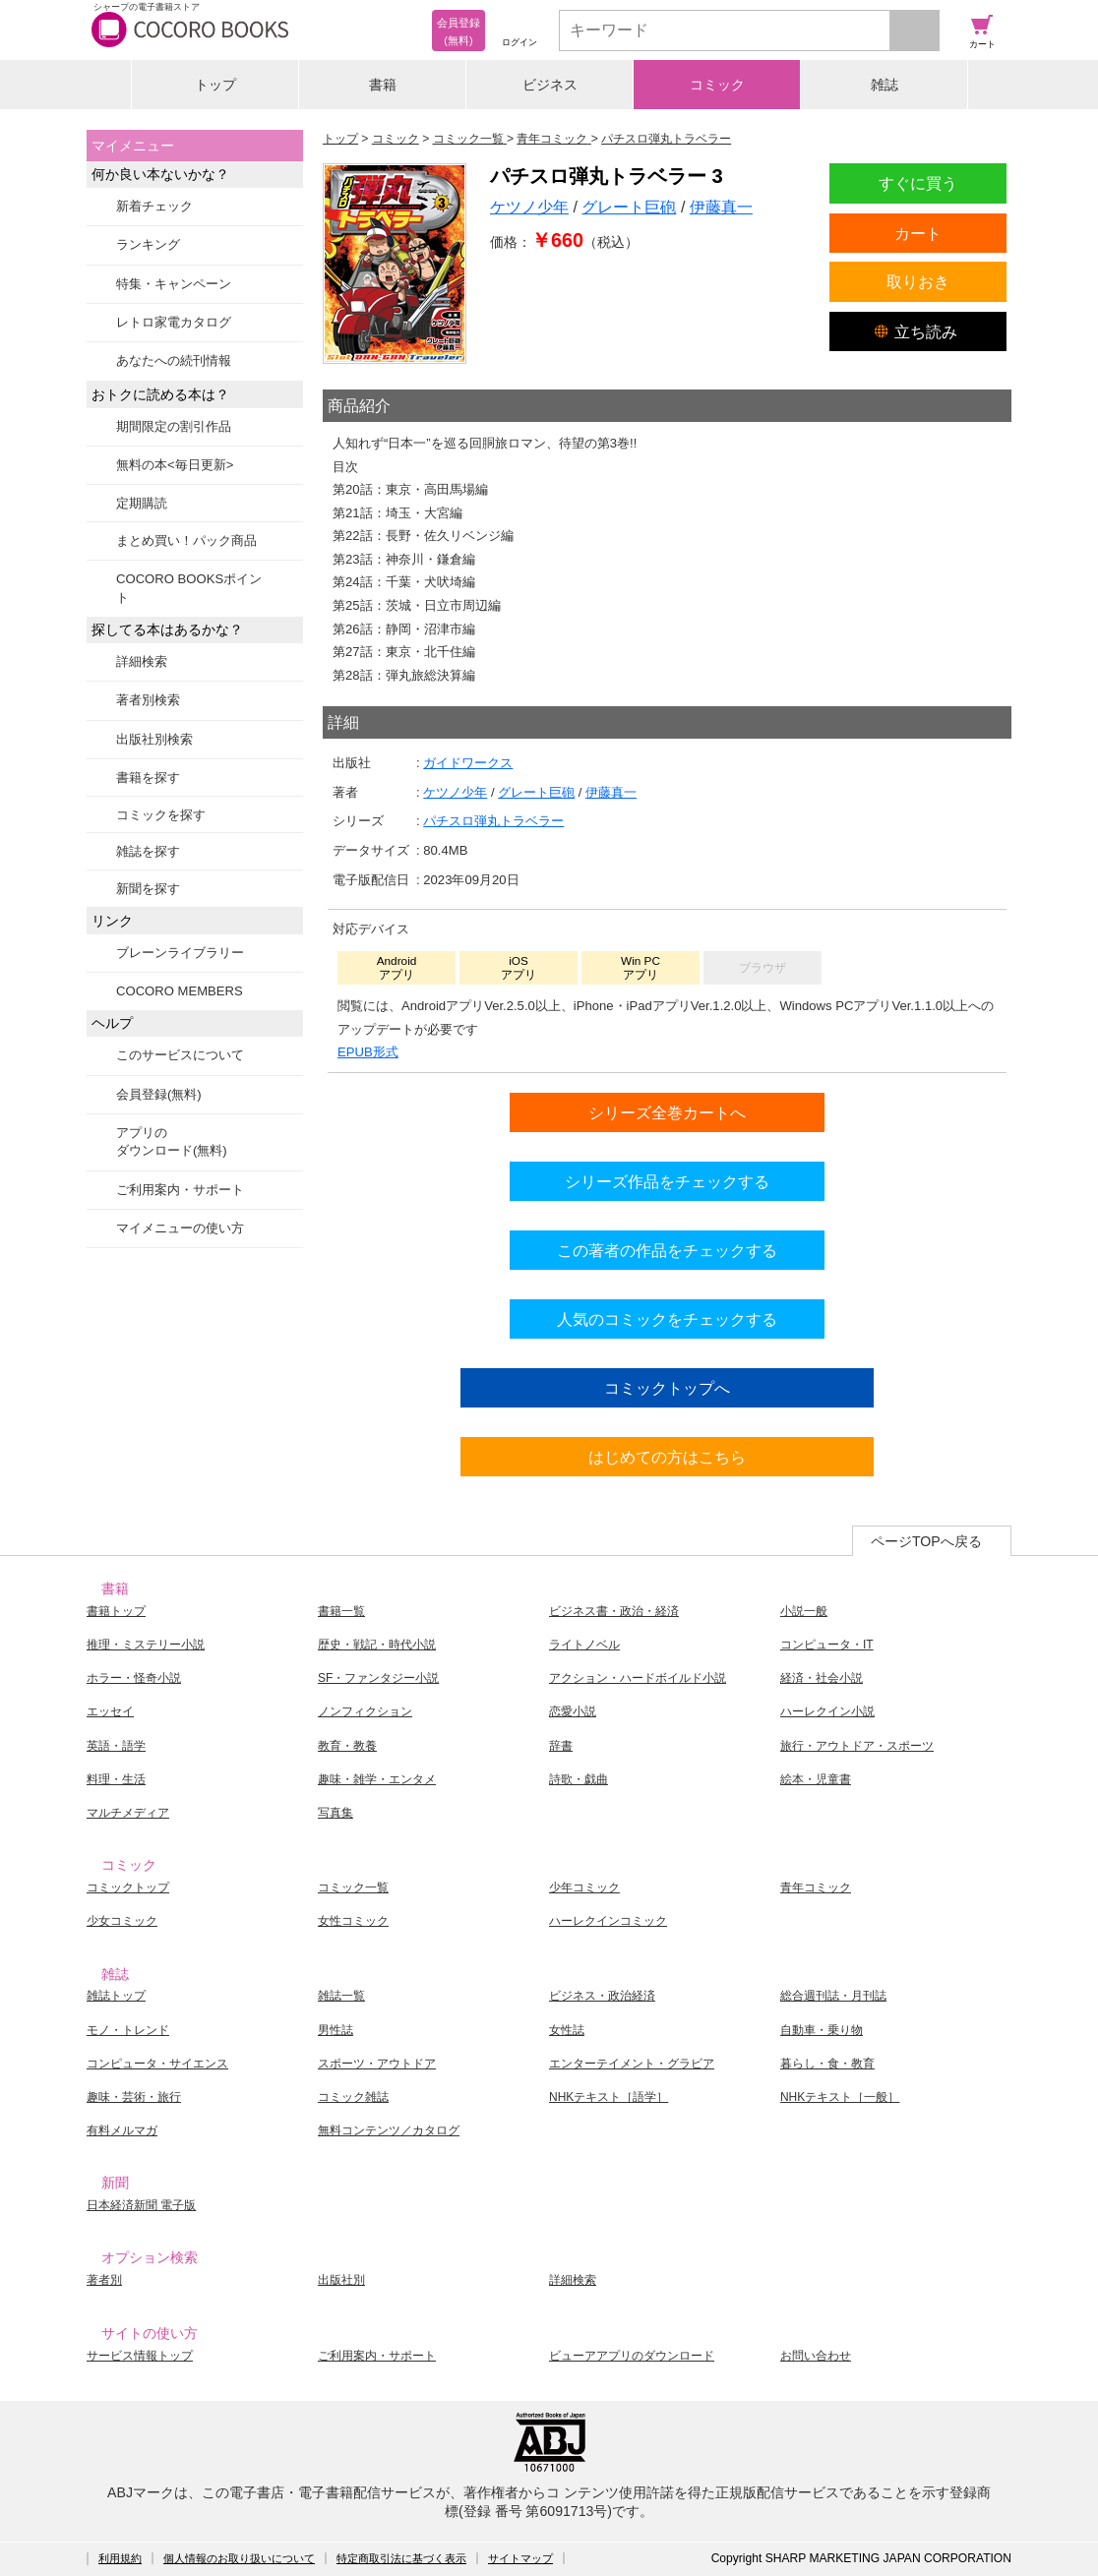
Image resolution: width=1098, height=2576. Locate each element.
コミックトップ (128, 1887)
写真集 (335, 1813)
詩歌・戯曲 (578, 1779)
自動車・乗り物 (821, 2030)
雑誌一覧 (341, 1996)
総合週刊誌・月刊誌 (833, 1996)
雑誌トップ (116, 1996)
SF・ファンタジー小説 (378, 1678)
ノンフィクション (365, 1711)
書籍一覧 (341, 1611)
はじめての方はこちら (667, 1457)
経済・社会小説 (821, 1678)
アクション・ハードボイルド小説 (637, 1678)
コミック (717, 84)
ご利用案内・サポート (180, 1189)
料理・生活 (116, 1779)
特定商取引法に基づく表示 (401, 2558)
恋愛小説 (572, 1711)
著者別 (104, 2280)
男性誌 (335, 2030)
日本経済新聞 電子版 (141, 2205)
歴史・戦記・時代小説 (377, 1644)
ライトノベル (584, 1644)
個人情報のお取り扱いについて (239, 2558)
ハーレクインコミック (608, 1921)
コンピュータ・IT (827, 1644)
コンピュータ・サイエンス (157, 2063)
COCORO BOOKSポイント (189, 587)
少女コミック (122, 1921)
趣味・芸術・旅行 (134, 2097)
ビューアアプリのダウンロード (631, 2356)
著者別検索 (148, 699)
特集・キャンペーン (173, 283)
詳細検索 (141, 661)
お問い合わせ (815, 2356)
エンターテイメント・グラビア (631, 2063)
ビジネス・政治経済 (602, 1996)
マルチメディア (128, 1813)
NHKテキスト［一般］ (839, 2097)
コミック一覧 (353, 1887)
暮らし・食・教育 (827, 2063)
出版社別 (341, 2280)
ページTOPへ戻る (926, 1541)
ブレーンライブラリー (180, 952)
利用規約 (120, 2558)
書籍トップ (116, 1611)
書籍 (382, 84)
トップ (215, 84)
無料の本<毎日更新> (174, 464)
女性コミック (353, 1921)
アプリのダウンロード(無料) (171, 1141)
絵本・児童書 (815, 1779)
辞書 (561, 1746)
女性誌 (566, 2030)
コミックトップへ (667, 1388)
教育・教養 (347, 1746)
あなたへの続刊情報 (173, 360)
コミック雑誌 (353, 2097)
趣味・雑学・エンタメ (377, 1779)
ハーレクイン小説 (827, 1711)
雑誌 (884, 84)
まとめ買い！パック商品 (186, 540)
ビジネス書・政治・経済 (614, 1611)
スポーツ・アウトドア (377, 2063)
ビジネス (550, 84)
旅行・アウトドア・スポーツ (857, 1746)
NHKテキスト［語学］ (608, 2097)
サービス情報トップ (140, 2356)
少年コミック (584, 1887)
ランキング (148, 244)
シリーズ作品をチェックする (667, 1181)
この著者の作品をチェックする (667, 1250)
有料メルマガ (122, 2130)
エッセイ (110, 1711)
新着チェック (154, 206)
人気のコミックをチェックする (667, 1319)
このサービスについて (180, 1055)
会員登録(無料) (159, 1094)
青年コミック (815, 1887)
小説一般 (803, 1611)
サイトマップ (520, 2558)
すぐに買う (918, 183)
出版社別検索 (154, 739)
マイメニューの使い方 (180, 1228)
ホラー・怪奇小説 (134, 1678)
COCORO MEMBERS (179, 991)
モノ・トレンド (128, 2030)
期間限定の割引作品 (173, 426)
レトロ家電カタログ (173, 322)
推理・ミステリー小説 (146, 1644)
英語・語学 (116, 1746)
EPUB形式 (367, 1052)
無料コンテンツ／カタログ (388, 2130)
